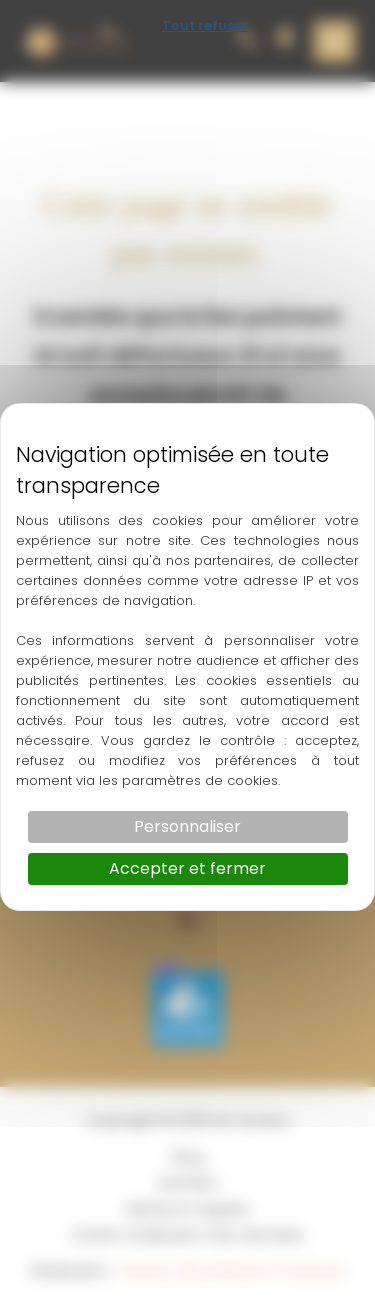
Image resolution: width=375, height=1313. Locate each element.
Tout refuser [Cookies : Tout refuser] (205, 25)
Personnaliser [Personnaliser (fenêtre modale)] (187, 826)
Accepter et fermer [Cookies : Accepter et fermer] (187, 868)
